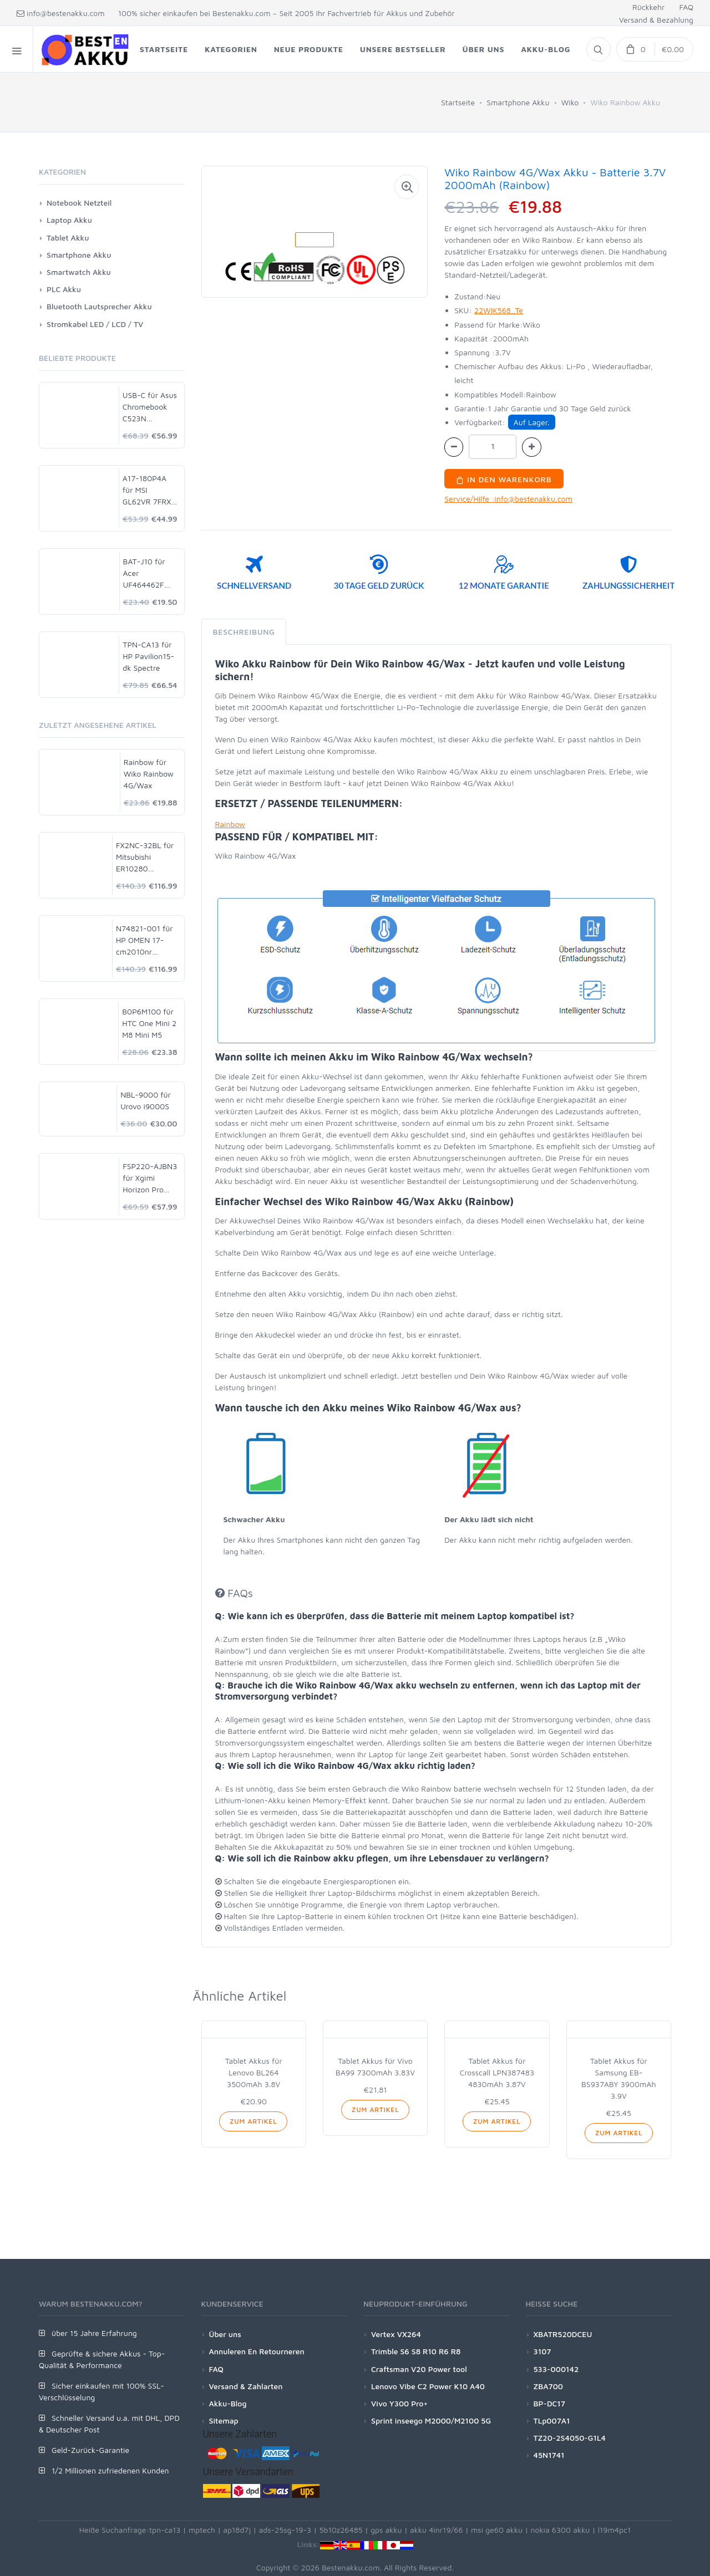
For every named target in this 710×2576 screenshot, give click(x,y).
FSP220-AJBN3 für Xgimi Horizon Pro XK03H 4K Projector (150, 1178)
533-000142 (556, 2369)
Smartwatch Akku (79, 272)
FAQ (686, 7)
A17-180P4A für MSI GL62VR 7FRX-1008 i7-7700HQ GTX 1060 (149, 490)
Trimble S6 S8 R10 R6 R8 (415, 2351)
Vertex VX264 (396, 2334)
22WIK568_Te (498, 310)
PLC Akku (64, 289)
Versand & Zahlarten (246, 2386)
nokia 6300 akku (560, 2529)
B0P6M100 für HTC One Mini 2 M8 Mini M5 (149, 1023)
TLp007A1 (552, 2420)
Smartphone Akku (517, 102)
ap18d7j (237, 2529)
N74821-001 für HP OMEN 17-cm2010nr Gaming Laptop (144, 940)
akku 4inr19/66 (436, 2529)
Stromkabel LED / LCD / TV (95, 324)
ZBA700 (548, 2386)
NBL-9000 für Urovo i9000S (145, 1100)
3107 (542, 2351)
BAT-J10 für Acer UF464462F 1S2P (144, 573)
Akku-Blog (228, 2403)
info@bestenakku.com (61, 13)
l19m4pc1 (614, 2529)
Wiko (570, 102)
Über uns (225, 2334)
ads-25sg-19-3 (285, 2529)
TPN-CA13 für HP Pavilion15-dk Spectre (148, 656)
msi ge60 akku (497, 2529)
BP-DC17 (549, 2403)
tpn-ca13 (165, 2529)
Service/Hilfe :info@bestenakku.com (508, 498)
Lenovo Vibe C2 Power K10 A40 (428, 2386)
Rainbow (230, 824)
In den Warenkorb (504, 479)
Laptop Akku (69, 220)
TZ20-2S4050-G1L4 (570, 2437)
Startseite (458, 102)
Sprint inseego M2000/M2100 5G (431, 2420)
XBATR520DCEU (563, 2334)
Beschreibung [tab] (244, 631)
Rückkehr (648, 7)
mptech (202, 2529)
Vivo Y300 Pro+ (399, 2403)
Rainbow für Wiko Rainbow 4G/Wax (149, 773)
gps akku (386, 2529)
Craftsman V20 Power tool (419, 2369)
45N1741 (549, 2455)
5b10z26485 (341, 2529)
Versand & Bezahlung (656, 19)
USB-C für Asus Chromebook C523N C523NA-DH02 (150, 407)
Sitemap (224, 2420)
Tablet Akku (68, 237)
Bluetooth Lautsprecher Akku (99, 306)
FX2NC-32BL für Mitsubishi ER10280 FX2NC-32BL (145, 857)
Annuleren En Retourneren (257, 2351)
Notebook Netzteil (79, 202)
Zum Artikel (253, 2121)
